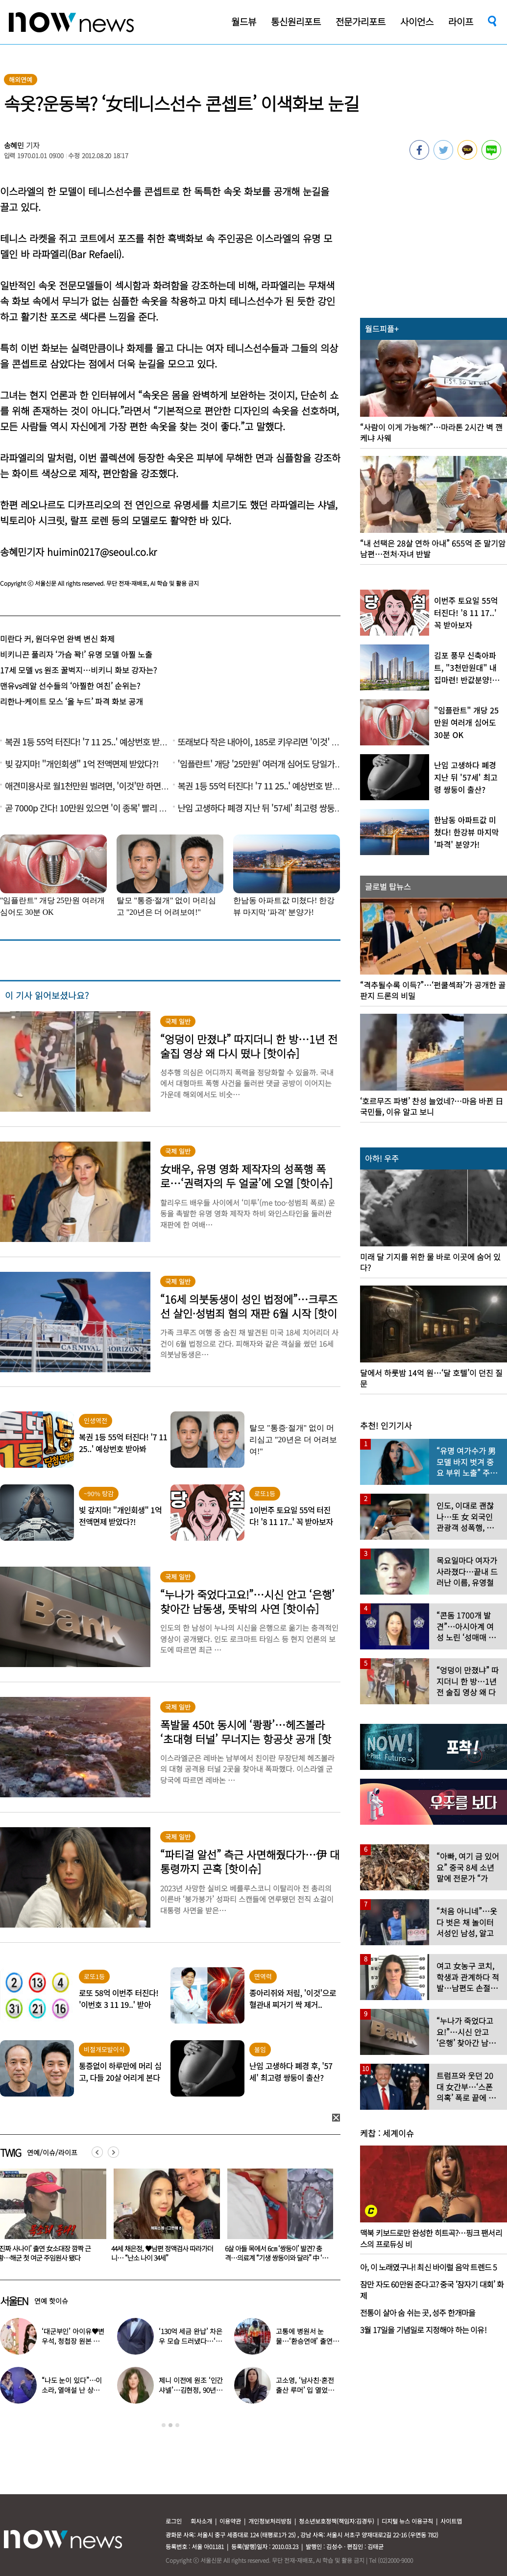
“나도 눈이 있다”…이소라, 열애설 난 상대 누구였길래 (72, 2390)
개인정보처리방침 (269, 2521)
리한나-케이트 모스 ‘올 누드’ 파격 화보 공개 (71, 701)
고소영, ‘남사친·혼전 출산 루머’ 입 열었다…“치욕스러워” (305, 2390)
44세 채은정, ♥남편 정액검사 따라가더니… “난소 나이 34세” (276, 2253)
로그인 (174, 2521)
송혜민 (14, 145)
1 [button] (164, 2425)
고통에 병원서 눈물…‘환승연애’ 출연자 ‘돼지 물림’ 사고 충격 (307, 2341)
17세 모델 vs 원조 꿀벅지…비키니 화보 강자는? (78, 670)
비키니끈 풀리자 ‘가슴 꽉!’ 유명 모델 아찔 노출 (76, 654)
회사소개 (201, 2521)
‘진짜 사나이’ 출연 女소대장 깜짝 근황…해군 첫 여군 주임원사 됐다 (157, 2253)
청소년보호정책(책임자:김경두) (336, 2521)
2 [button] (170, 2425)
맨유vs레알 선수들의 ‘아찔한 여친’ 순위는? (70, 686)
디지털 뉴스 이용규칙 (407, 2521)
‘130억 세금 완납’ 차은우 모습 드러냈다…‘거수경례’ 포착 (190, 2341)
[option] (163, 2218)
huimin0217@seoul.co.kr (102, 552)
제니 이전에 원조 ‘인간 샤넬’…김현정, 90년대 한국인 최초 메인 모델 (191, 2390)
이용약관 (230, 2521)
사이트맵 (451, 2521)
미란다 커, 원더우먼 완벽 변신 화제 (57, 638)
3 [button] (177, 2425)
